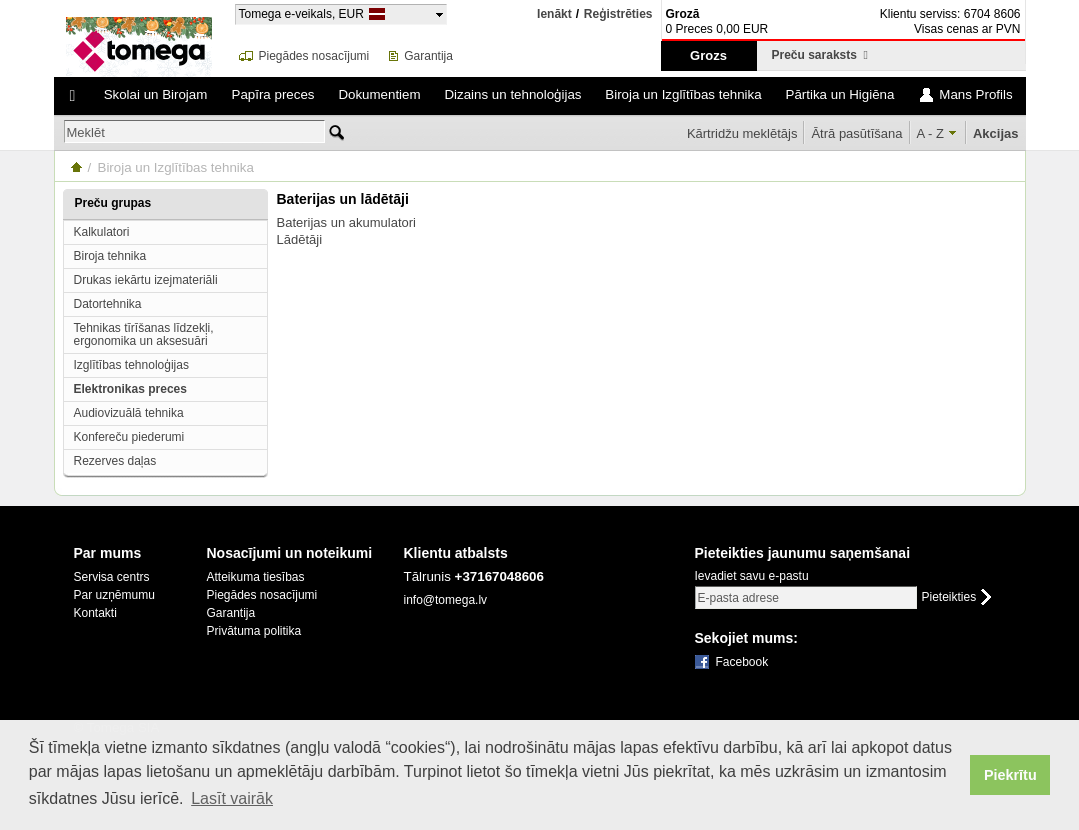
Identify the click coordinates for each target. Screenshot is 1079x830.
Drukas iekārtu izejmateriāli (146, 280)
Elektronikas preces (130, 389)
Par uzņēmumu (114, 595)
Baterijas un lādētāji (343, 199)
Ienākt (554, 14)
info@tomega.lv (446, 600)
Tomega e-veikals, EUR (301, 13)
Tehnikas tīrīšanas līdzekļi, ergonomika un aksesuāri (144, 334)
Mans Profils (975, 94)
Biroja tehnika (110, 256)
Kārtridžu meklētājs (742, 133)
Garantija (428, 56)
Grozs (708, 55)
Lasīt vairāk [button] (232, 798)
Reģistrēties (618, 14)
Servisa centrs (112, 577)
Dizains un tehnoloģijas (512, 94)
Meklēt (86, 132)
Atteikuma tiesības (256, 577)
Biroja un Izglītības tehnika (683, 94)
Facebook (742, 662)
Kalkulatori (102, 232)
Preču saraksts (820, 55)
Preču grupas (113, 203)
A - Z (930, 133)
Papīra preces (273, 94)
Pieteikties (949, 597)
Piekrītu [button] (1010, 775)
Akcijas (996, 133)
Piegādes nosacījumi (314, 56)
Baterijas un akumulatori (346, 222)
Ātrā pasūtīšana (856, 133)
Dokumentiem (379, 94)
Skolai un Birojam (156, 94)
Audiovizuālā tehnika (129, 413)
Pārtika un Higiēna (840, 94)
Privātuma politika (254, 631)
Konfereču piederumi (129, 437)
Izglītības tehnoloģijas (131, 365)
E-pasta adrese (738, 598)
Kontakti (95, 613)
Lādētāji (300, 239)
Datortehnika (108, 304)
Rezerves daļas (115, 461)
